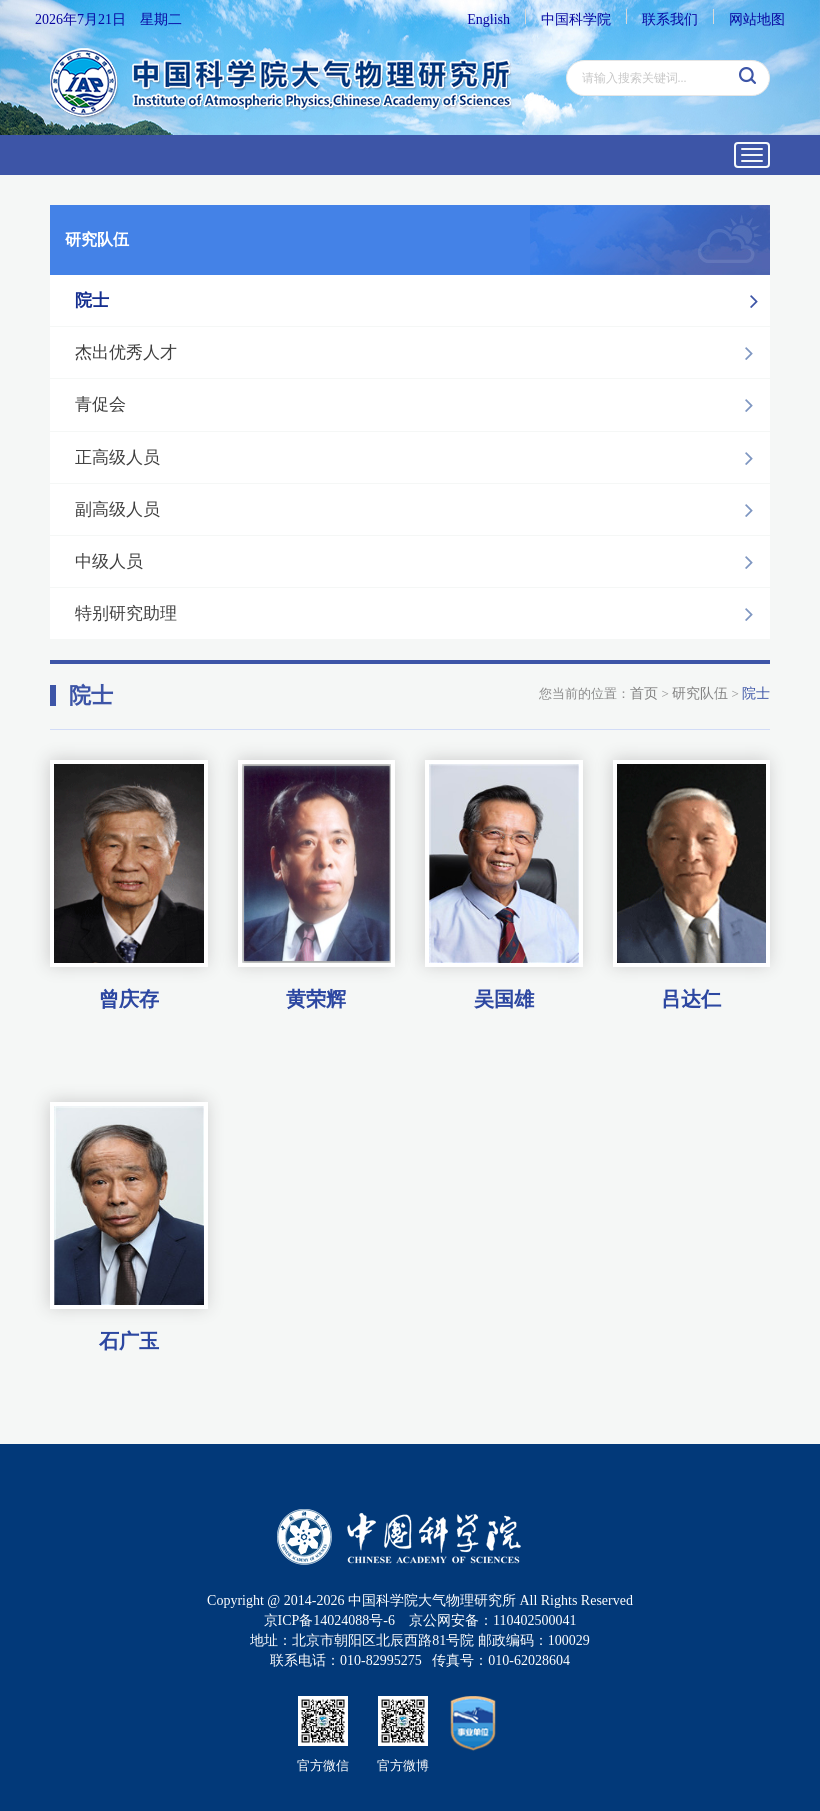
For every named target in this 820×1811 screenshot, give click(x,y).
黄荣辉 (316, 998)
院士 (422, 301)
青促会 (419, 405)
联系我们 (670, 19)
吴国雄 (504, 998)
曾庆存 (129, 998)
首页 (644, 693)
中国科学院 (576, 19)
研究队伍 (700, 693)
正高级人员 (419, 458)
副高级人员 (419, 510)
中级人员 (419, 562)
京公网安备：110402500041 (492, 1620)
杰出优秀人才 (419, 353)
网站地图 (757, 19)
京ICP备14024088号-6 (329, 1620)
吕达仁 (691, 998)
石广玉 (129, 1340)
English (488, 19)
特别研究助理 (419, 614)
